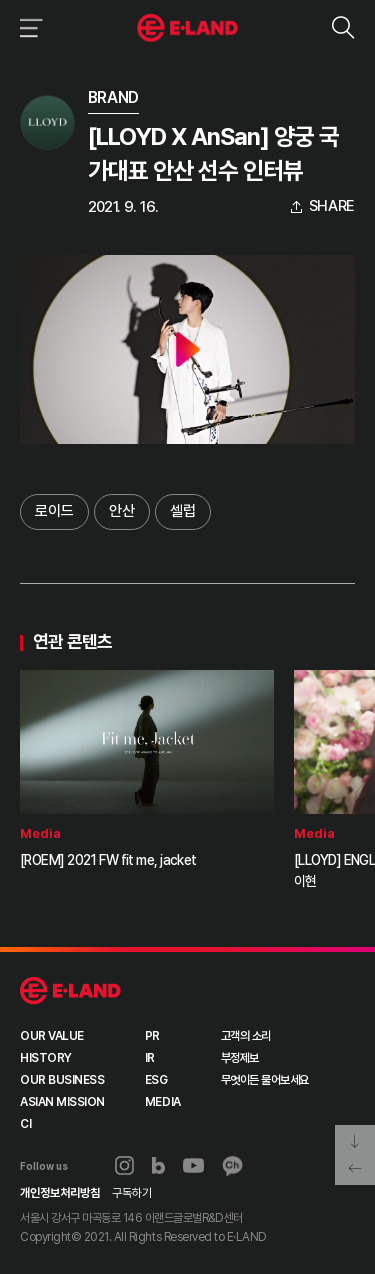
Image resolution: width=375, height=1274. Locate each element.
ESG (156, 1080)
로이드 (54, 511)
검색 (342, 27)
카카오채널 (232, 1166)
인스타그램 (124, 1165)
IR (150, 1058)
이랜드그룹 (187, 28)
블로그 (159, 1166)
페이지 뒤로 (355, 1170)
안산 (122, 511)
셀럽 (183, 511)
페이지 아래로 (355, 1140)
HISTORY (46, 1058)
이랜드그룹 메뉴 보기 (27, 27)
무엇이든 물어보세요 (265, 1080)
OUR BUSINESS (62, 1080)
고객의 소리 (246, 1036)
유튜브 (193, 1166)
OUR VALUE (52, 1036)
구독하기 (132, 1193)
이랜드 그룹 (70, 991)
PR (152, 1036)
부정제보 (240, 1058)
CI (25, 1124)
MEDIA (163, 1102)
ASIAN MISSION (62, 1102)
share (332, 206)
